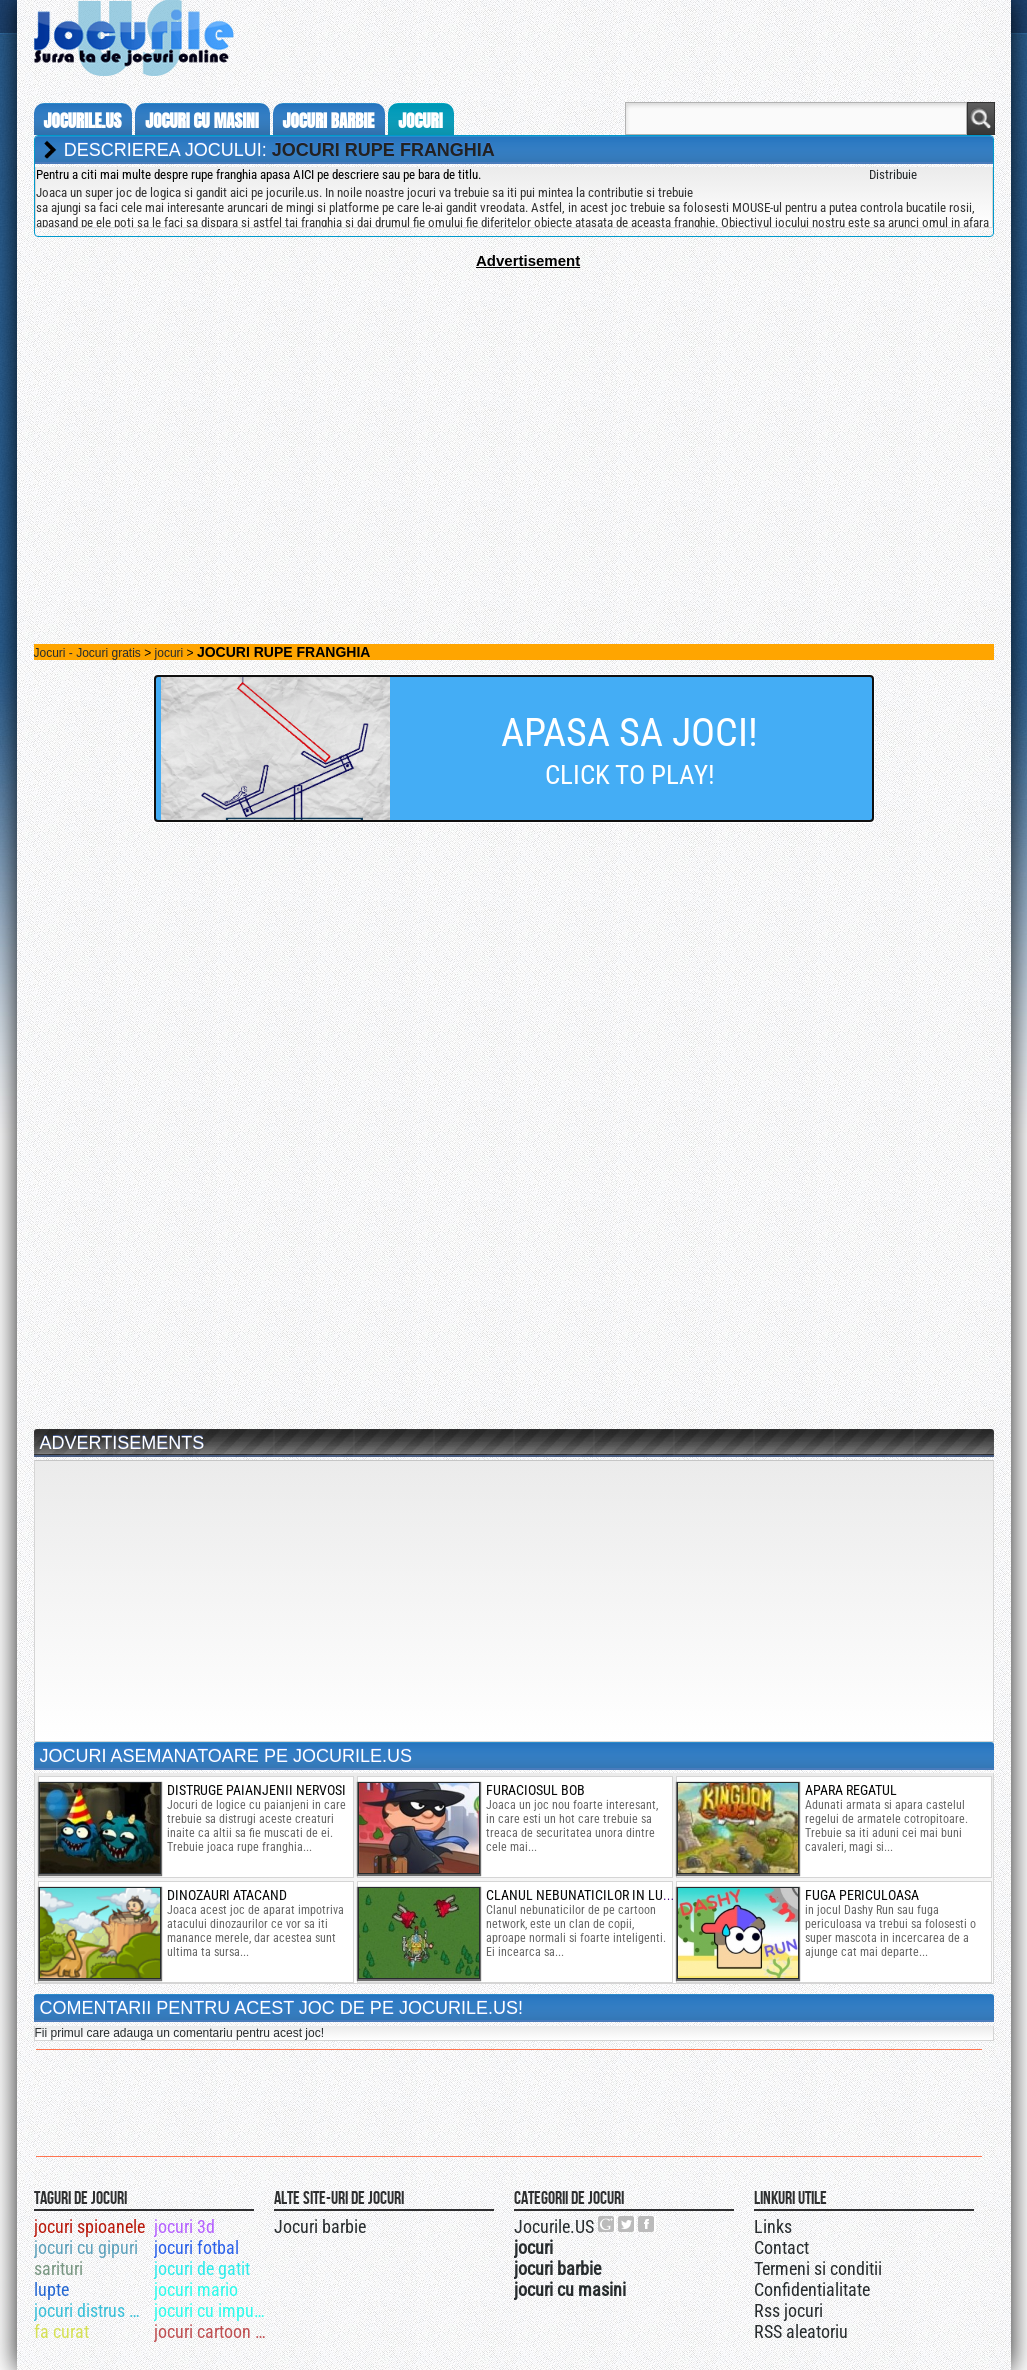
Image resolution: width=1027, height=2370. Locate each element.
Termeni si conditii (818, 2268)
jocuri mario (196, 2289)
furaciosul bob (535, 1790)
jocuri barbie (329, 121)
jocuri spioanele (89, 2226)
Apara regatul (851, 1790)
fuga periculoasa (862, 1895)
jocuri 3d (184, 2226)
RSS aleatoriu (801, 2331)
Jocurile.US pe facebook (647, 2224)
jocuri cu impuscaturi (212, 2310)
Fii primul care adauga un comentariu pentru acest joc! (179, 2033)
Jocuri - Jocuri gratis (87, 653)
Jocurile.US (554, 2226)
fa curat (61, 2331)
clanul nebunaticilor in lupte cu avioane (622, 1895)
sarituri (58, 2268)
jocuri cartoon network (212, 2331)
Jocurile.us (83, 121)
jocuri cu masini (201, 121)
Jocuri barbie (320, 2226)
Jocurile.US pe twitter (627, 2224)
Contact (781, 2247)
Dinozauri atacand (227, 1895)
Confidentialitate (812, 2289)
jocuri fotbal (196, 2247)
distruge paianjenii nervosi (256, 1790)
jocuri (420, 121)
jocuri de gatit (202, 2268)
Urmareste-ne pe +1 (607, 2224)
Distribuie (893, 174)
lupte (51, 2289)
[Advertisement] (514, 409)
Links (773, 2226)
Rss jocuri (788, 2310)
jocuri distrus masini (92, 2310)
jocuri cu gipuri (86, 2247)
